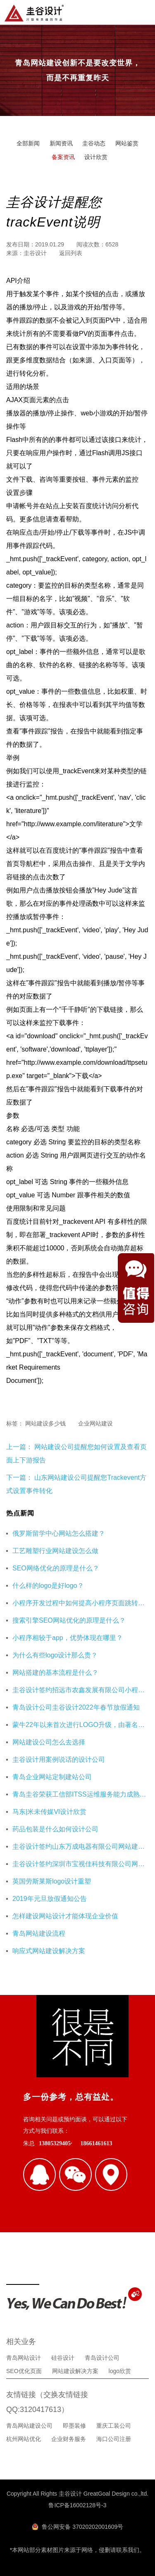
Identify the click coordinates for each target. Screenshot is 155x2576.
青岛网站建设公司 (29, 2425)
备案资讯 (63, 157)
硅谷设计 (62, 2357)
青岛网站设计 (23, 2357)
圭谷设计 (35, 253)
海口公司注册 (113, 2439)
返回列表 (70, 253)
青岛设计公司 (102, 2357)
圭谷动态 (93, 143)
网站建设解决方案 (75, 2371)
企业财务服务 (68, 2439)
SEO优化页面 (24, 2371)
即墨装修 (74, 2425)
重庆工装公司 (113, 2425)
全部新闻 (28, 143)
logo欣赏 (120, 2371)
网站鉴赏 (126, 143)
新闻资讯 (61, 143)
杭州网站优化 (23, 2439)
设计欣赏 (95, 157)
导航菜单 (142, 11)
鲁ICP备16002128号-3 (77, 2505)
